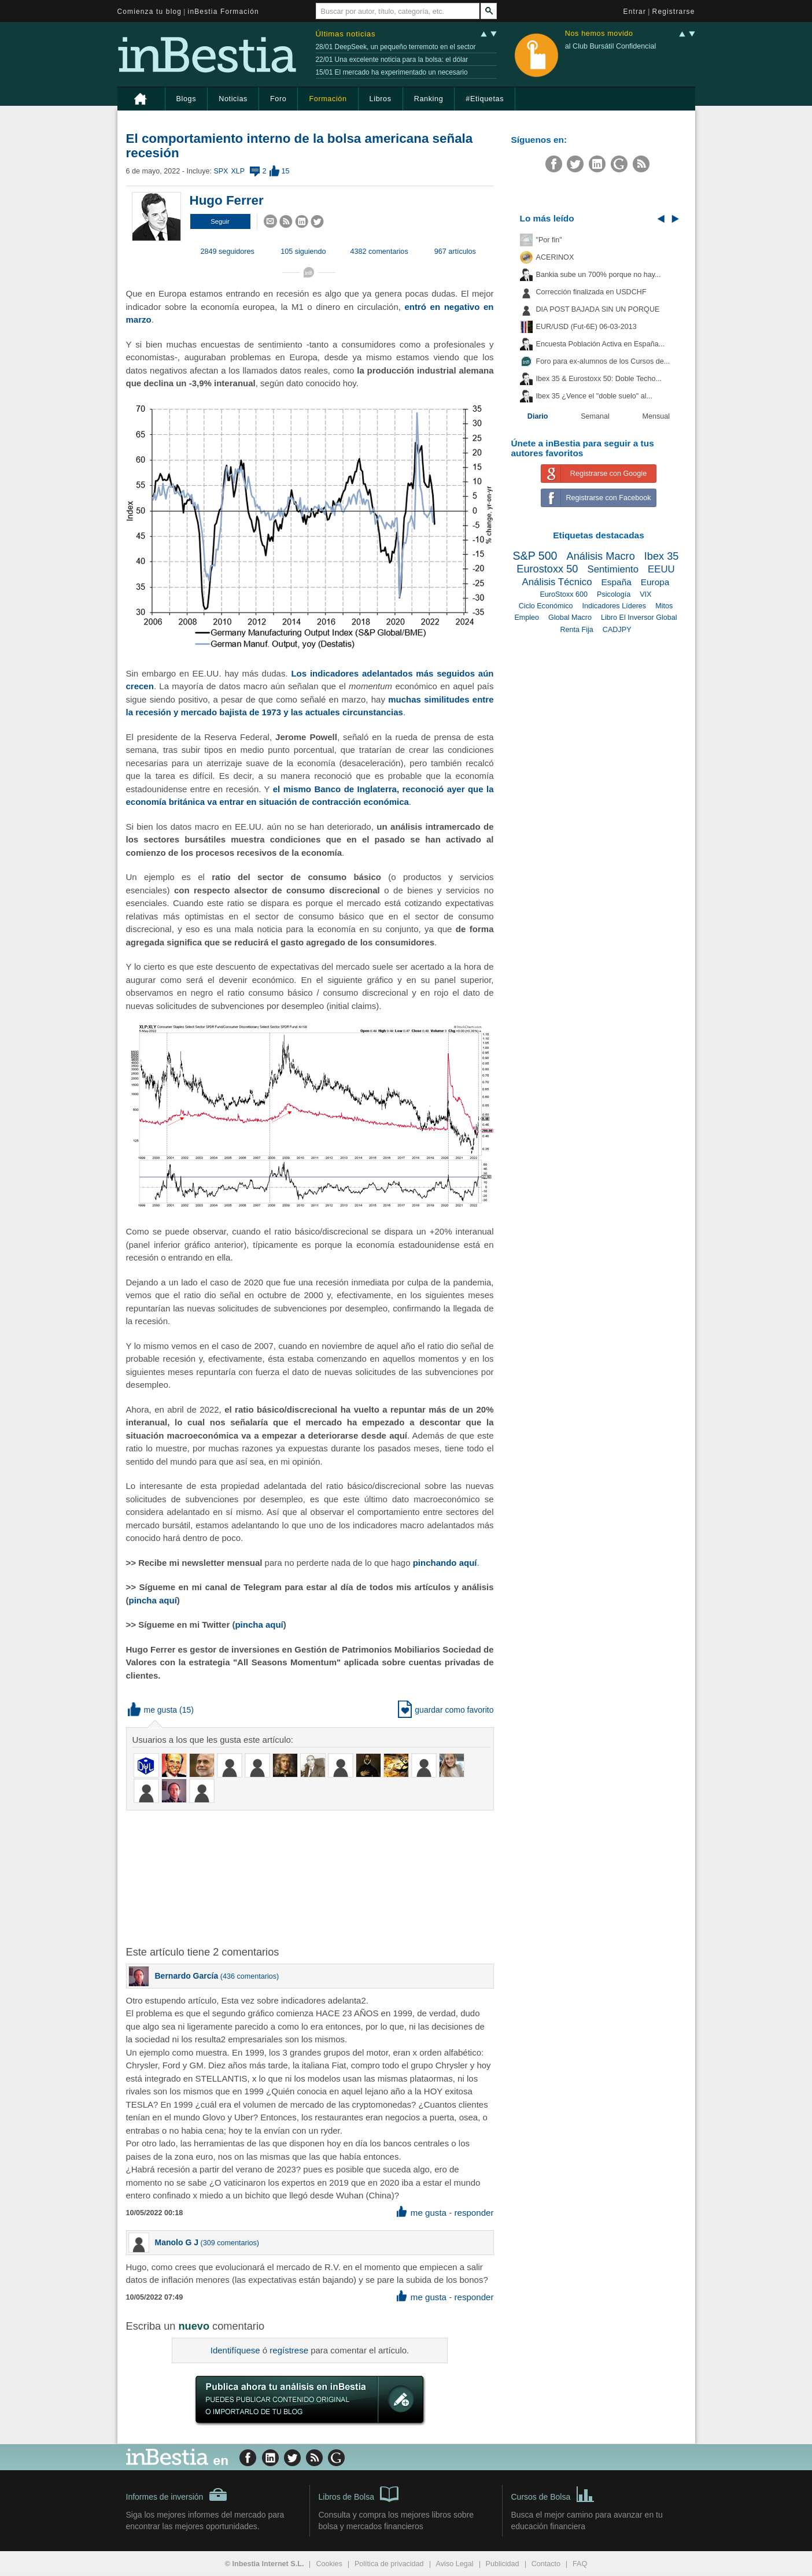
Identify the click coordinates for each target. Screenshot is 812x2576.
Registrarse (673, 12)
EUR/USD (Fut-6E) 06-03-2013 (586, 327)
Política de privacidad (389, 2564)
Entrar (635, 12)
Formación (327, 99)
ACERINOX (555, 257)
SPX (220, 171)
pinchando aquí (445, 1563)
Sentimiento (612, 569)
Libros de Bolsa (359, 2493)
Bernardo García (187, 1975)
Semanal (595, 416)
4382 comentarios (379, 251)
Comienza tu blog (149, 12)
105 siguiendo (303, 251)
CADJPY (617, 630)
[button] (220, 221)
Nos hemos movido (599, 34)
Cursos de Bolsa (553, 2493)
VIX (645, 594)
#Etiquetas (485, 99)
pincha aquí (153, 1600)
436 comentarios (249, 1976)
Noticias (233, 99)
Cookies (329, 2564)
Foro (278, 99)
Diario (537, 416)
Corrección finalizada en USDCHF (591, 292)
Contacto (546, 2564)
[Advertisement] (311, 1877)
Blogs (186, 99)
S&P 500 (535, 555)
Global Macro (570, 617)
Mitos (664, 606)
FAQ (580, 2564)
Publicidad (502, 2564)
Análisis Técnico (557, 581)
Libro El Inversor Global (639, 617)
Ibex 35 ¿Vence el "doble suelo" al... (594, 396)
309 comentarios (230, 2243)
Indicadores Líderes (614, 606)
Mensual (656, 416)
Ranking (429, 99)
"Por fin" (549, 240)
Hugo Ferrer (227, 200)
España (616, 582)
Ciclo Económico (546, 606)
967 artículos (455, 251)
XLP (238, 171)
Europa (655, 582)
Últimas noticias (346, 33)
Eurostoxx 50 (547, 569)
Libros (381, 99)
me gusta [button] (152, 1709)
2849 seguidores (227, 251)
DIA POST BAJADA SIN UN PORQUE (598, 309)
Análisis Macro (601, 556)
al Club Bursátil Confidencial (610, 46)
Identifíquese (235, 2350)
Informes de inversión (177, 2494)
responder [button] (473, 2212)
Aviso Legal (455, 2564)
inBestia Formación (223, 12)
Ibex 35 (661, 556)
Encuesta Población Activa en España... (600, 344)
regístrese (289, 2350)
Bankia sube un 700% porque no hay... (598, 275)
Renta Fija (576, 630)
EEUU (661, 569)
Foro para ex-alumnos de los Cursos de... (603, 361)
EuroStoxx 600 (564, 594)
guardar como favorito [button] (445, 1709)
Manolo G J (176, 2242)
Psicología (613, 594)
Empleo (526, 617)
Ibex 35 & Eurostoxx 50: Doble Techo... (599, 379)
